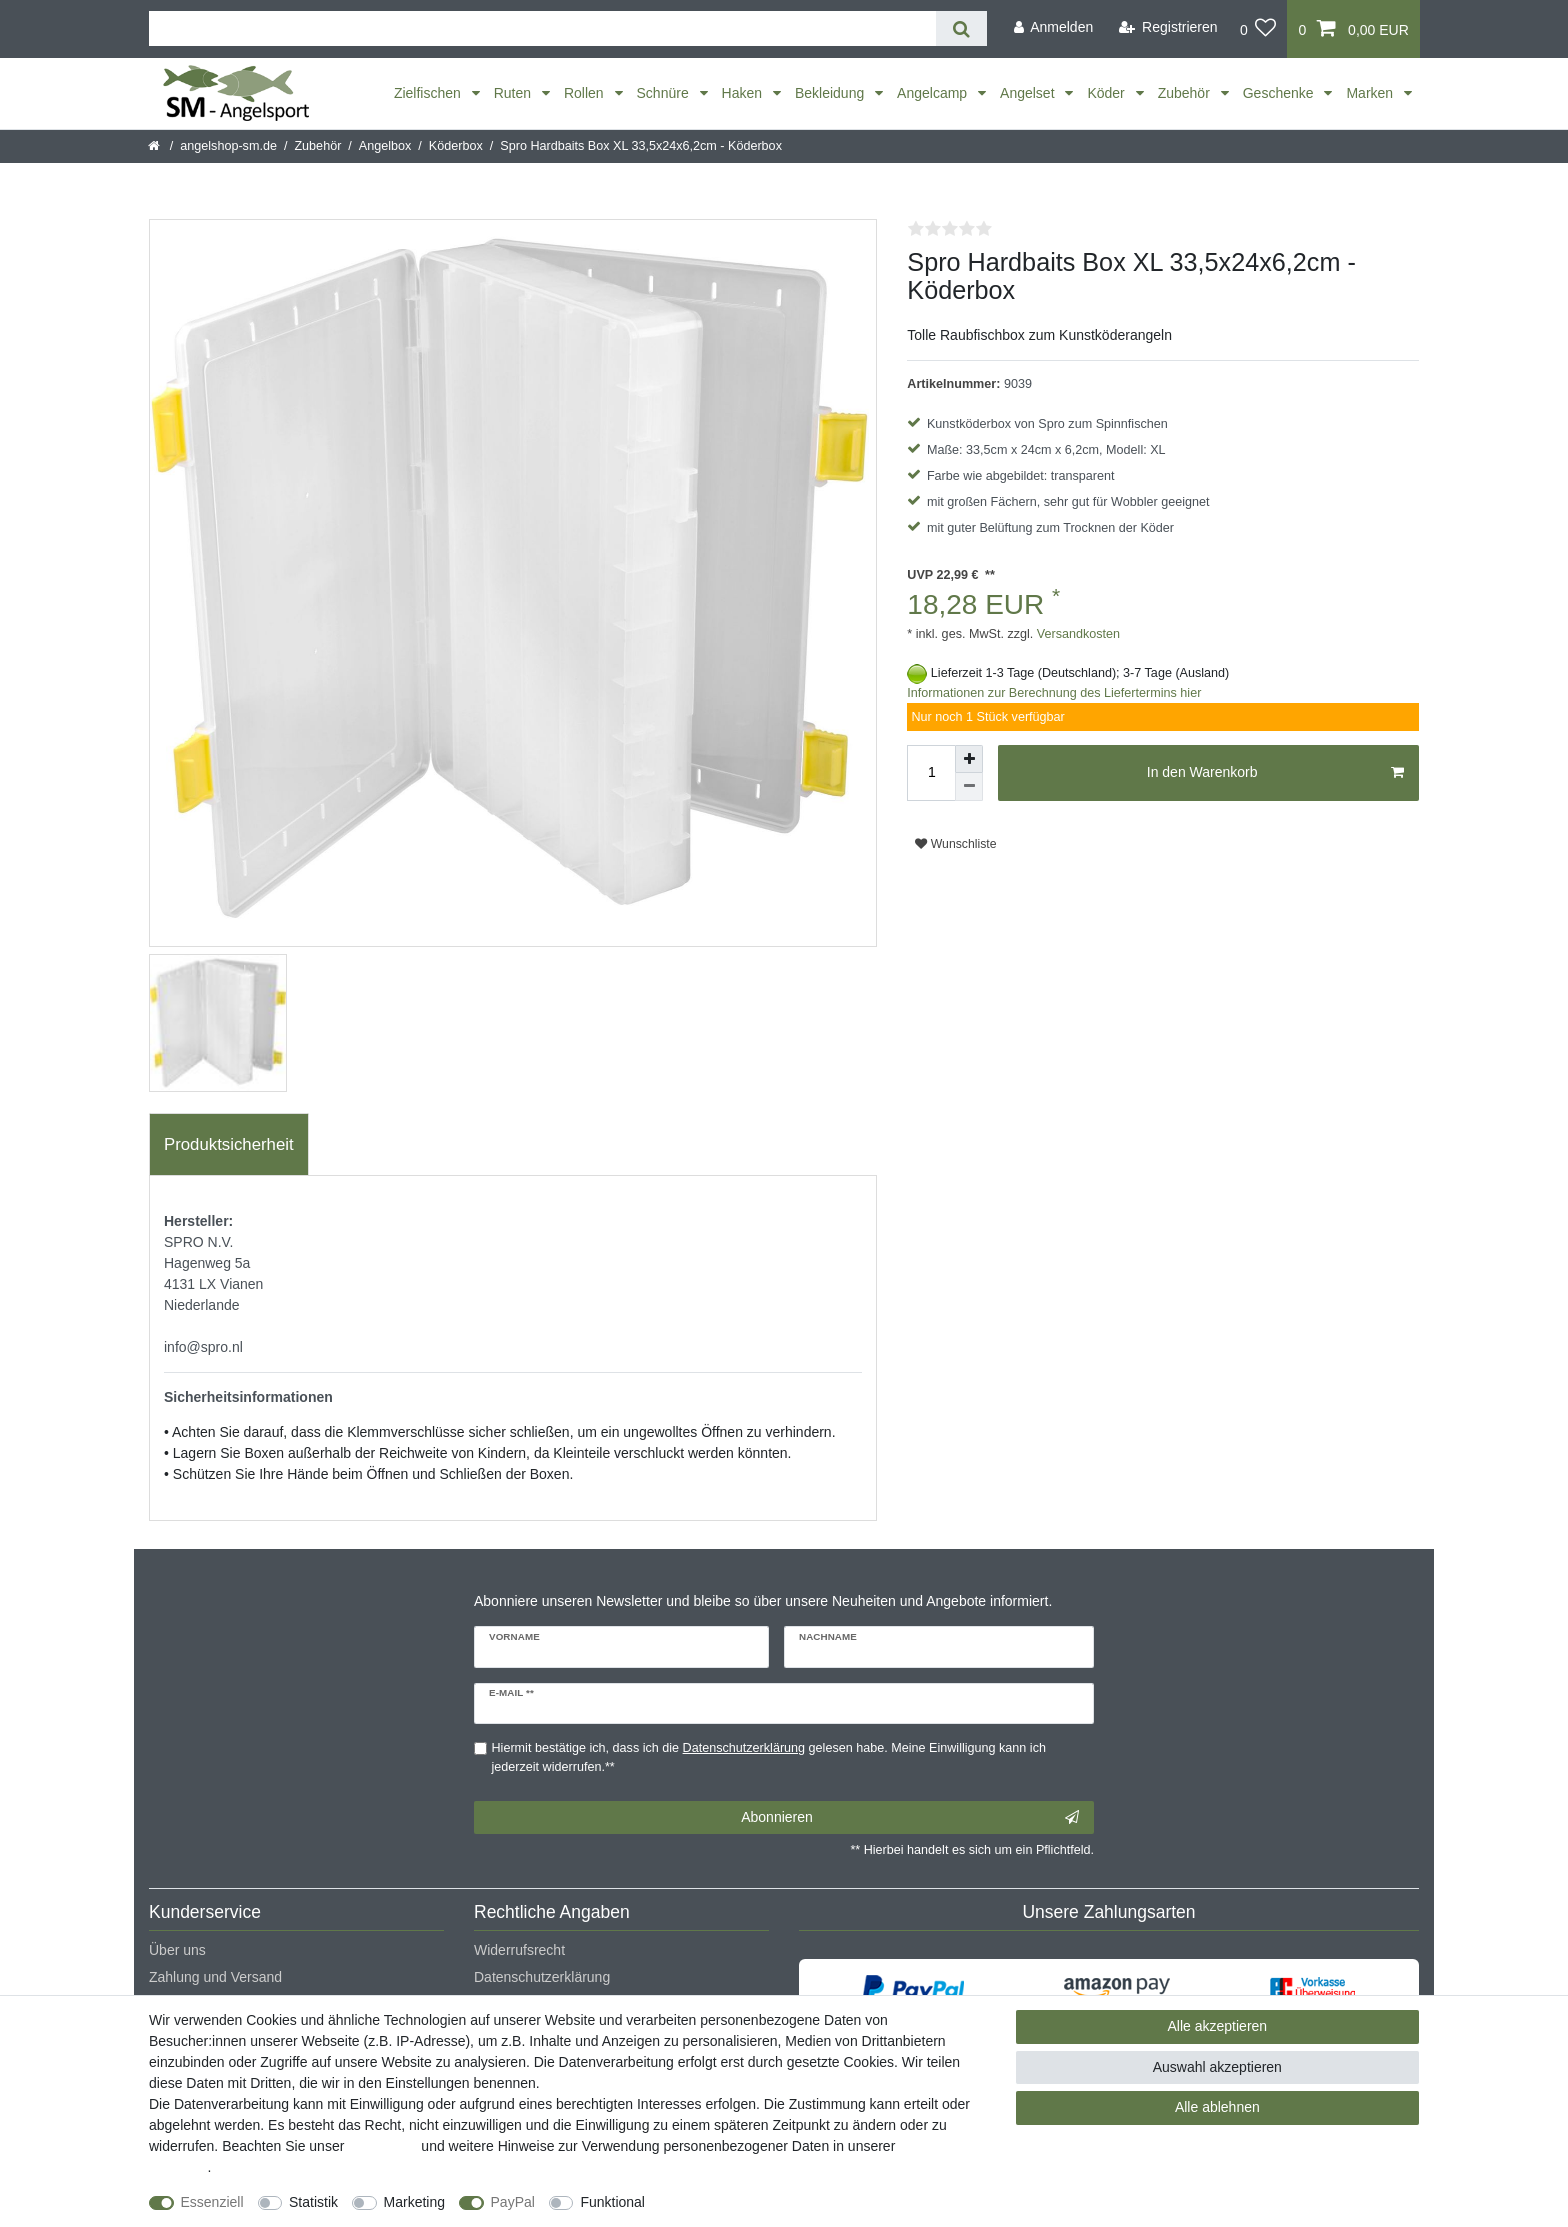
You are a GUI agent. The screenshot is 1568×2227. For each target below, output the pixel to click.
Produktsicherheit (229, 1144)
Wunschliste (955, 844)
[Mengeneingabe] (931, 773)
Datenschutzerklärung (542, 1977)
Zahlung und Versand (215, 1977)
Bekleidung (831, 93)
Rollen (586, 93)
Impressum (382, 2146)
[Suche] (961, 28)
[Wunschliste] (1258, 29)
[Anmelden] (1053, 27)
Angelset (1029, 93)
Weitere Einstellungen (731, 2202)
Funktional (612, 2202)
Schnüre (665, 93)
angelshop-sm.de (228, 146)
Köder (1107, 93)
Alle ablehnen (1217, 2107)
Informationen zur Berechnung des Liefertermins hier (1054, 693)
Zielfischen (429, 93)
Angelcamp (934, 93)
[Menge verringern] (969, 787)
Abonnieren (910, 1818)
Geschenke (1280, 93)
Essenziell (212, 2202)
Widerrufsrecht (519, 1950)
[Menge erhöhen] (969, 759)
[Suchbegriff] (542, 28)
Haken (744, 93)
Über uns (177, 1950)
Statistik (313, 2202)
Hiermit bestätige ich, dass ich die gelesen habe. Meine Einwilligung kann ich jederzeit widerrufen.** (769, 1757)
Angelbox (385, 146)
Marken (1371, 93)
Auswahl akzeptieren (1217, 2067)
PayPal (513, 2202)
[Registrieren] (1168, 27)
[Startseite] (155, 146)
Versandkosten (1076, 634)
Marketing (414, 2202)
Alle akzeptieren (1218, 2026)
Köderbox (456, 146)
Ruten (514, 93)
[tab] (229, 1145)
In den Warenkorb (1275, 773)
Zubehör (1186, 93)
